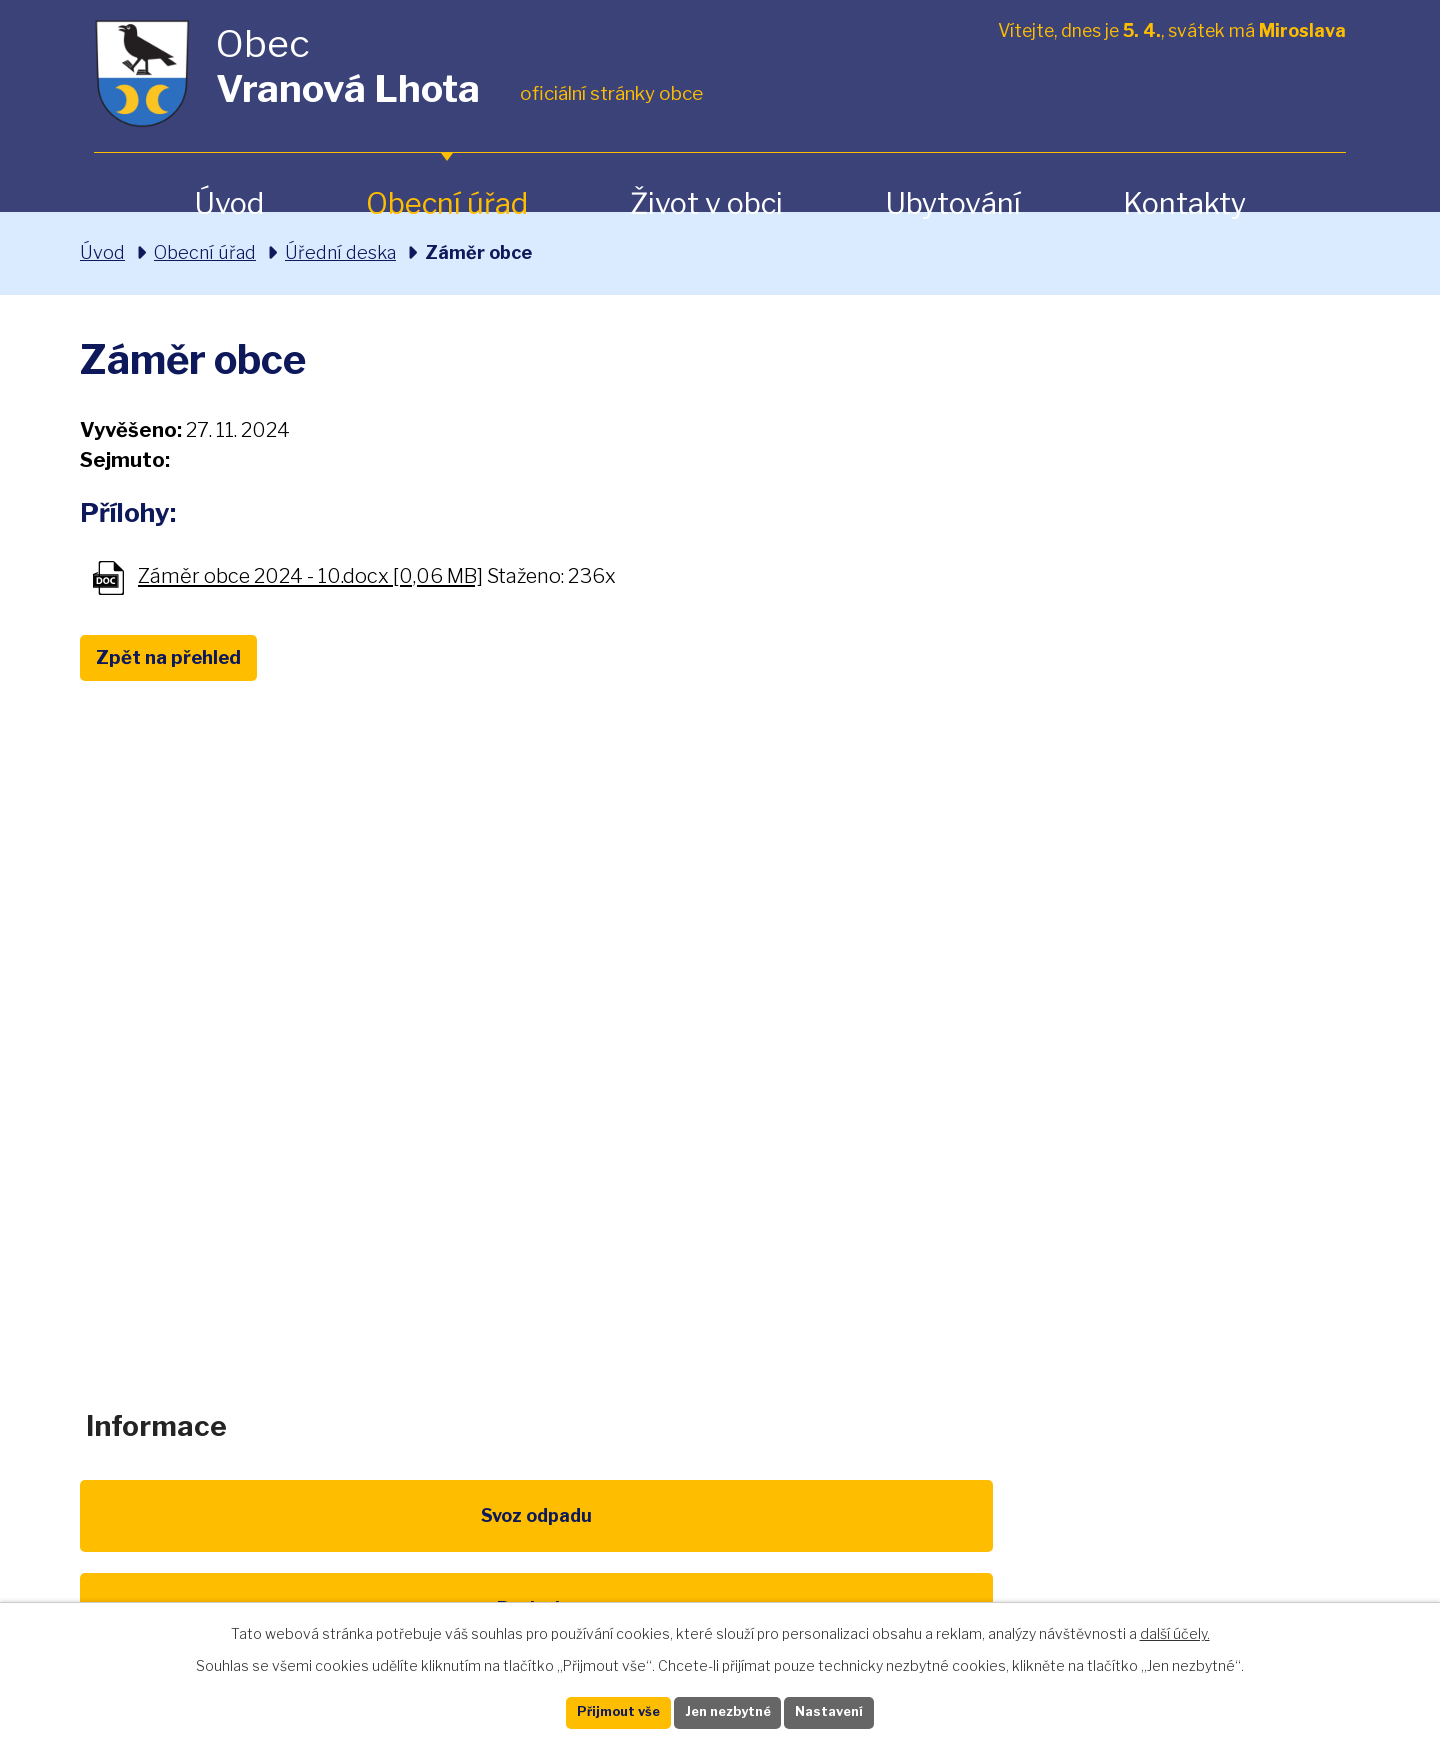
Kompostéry (904, 1539)
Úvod (229, 203)
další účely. (1175, 1628)
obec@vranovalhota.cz (712, 1135)
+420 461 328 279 (458, 1135)
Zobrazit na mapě (1143, 1152)
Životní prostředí (719, 1551)
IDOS (1088, 1539)
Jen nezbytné (728, 1710)
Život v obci (706, 203)
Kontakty (1184, 203)
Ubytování (953, 203)
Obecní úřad (447, 203)
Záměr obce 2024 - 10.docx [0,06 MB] (310, 577)
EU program (536, 1539)
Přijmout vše (591, 1710)
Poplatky (351, 1539)
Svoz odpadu (167, 1539)
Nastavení (858, 1710)
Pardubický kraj (1272, 1539)
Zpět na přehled (188, 660)
